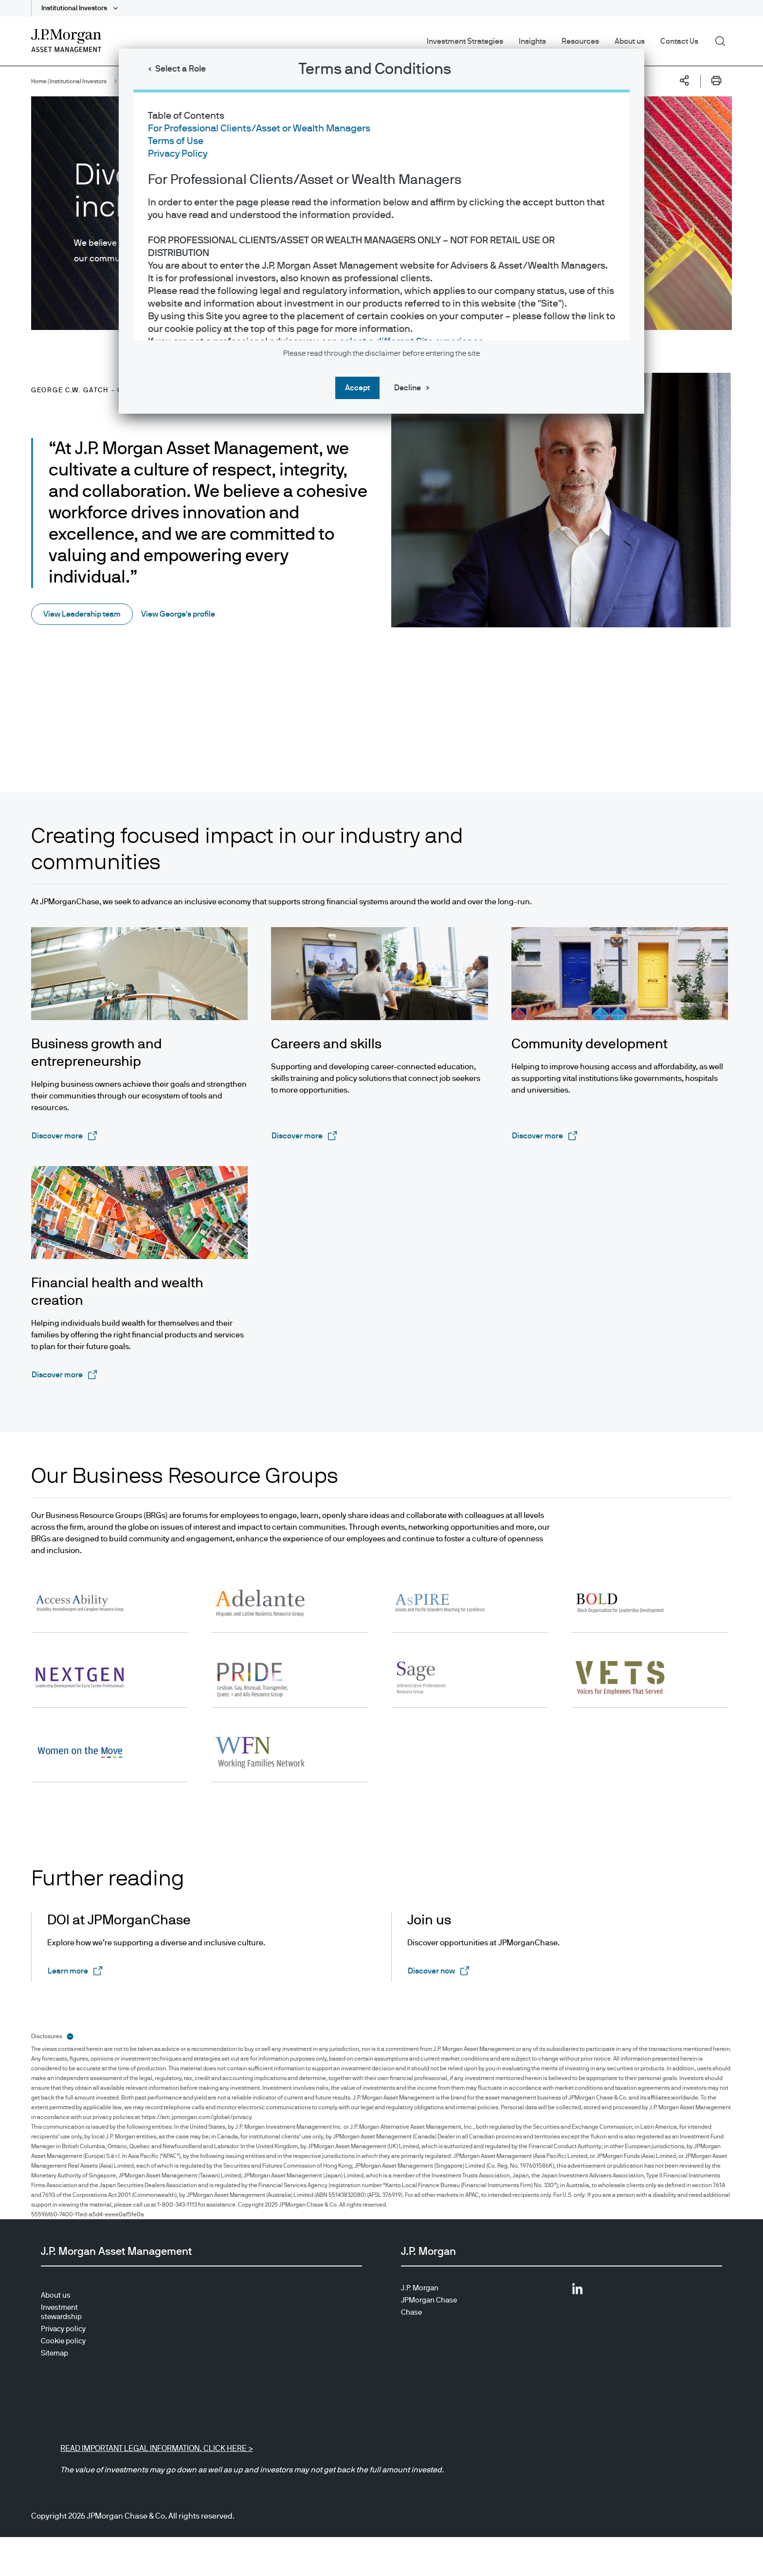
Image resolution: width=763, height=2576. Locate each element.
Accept (357, 388)
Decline (407, 388)
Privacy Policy (177, 154)
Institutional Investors (75, 8)
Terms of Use (175, 141)
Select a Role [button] (180, 69)
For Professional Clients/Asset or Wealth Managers (259, 128)
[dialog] (381, 1288)
